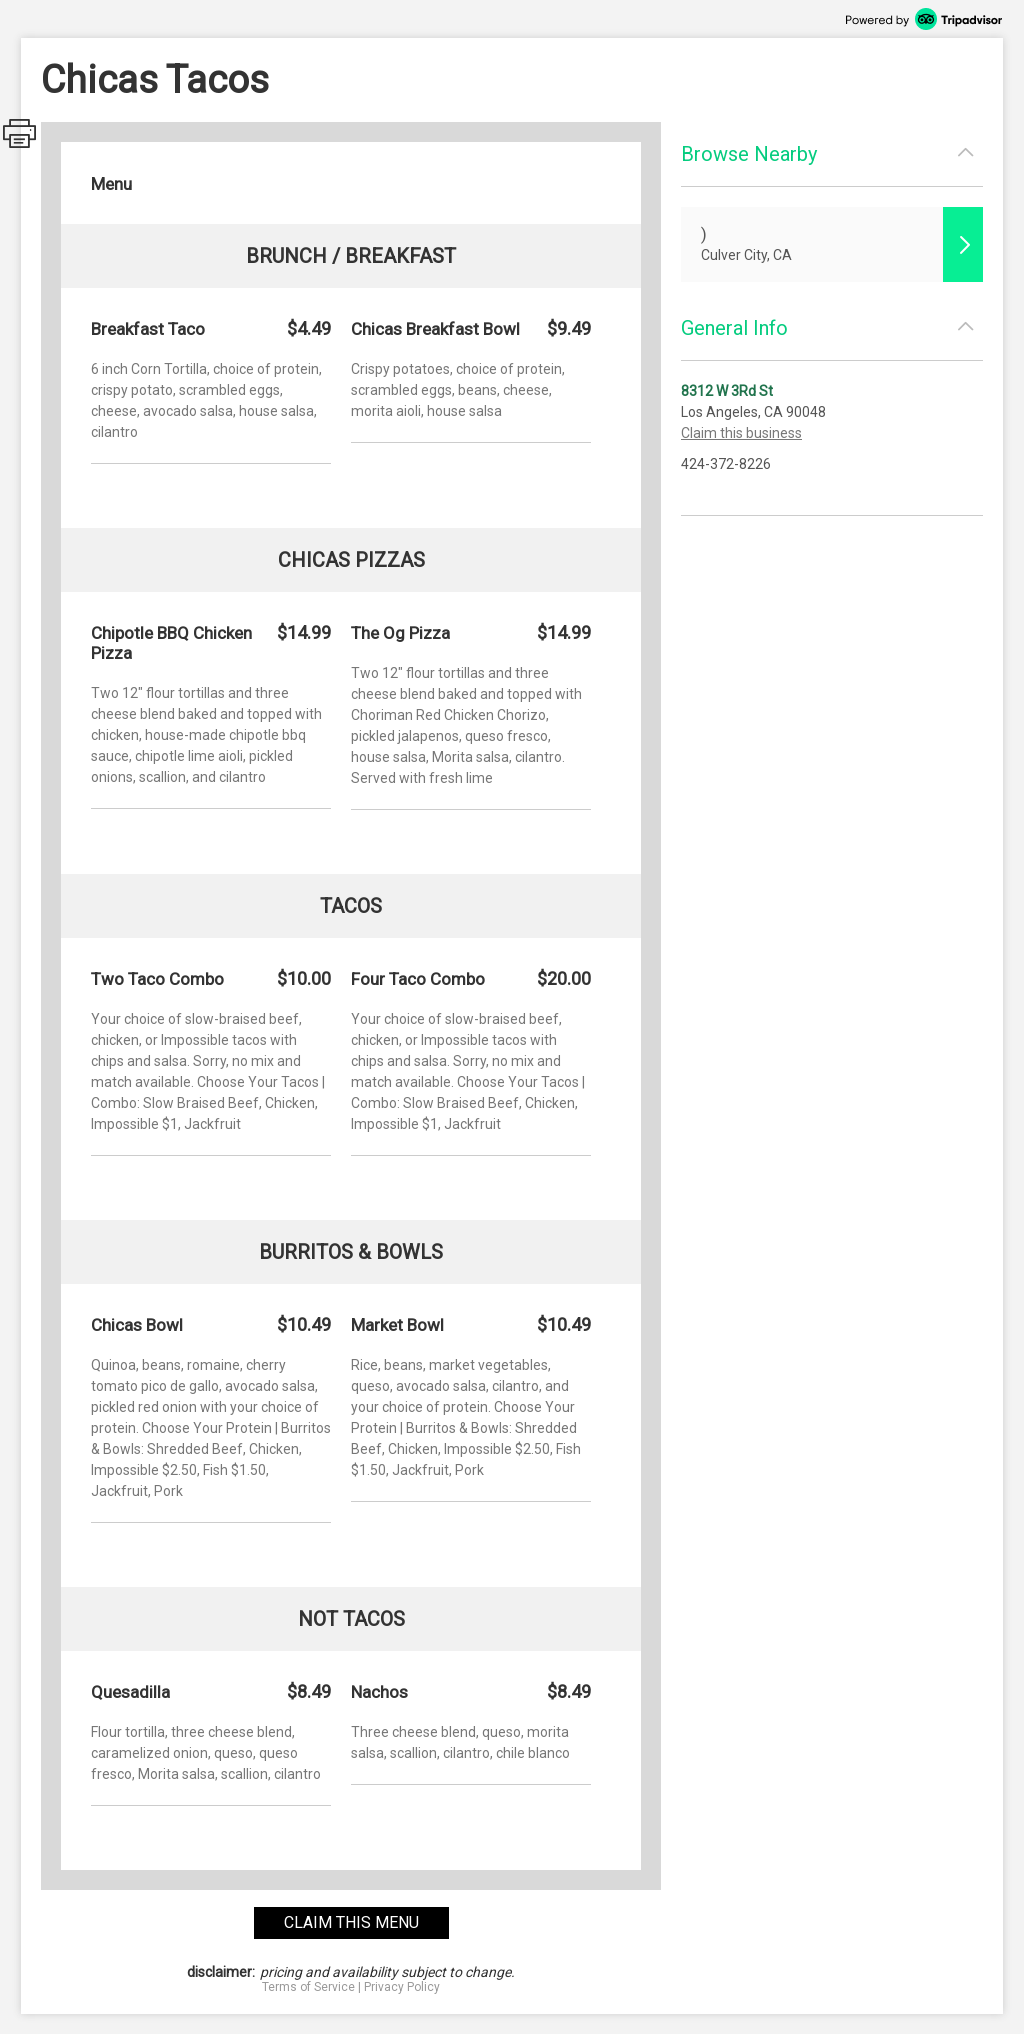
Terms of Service (308, 1987)
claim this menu (351, 1922)
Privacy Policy (402, 1987)
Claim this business (741, 433)
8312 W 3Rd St (727, 391)
